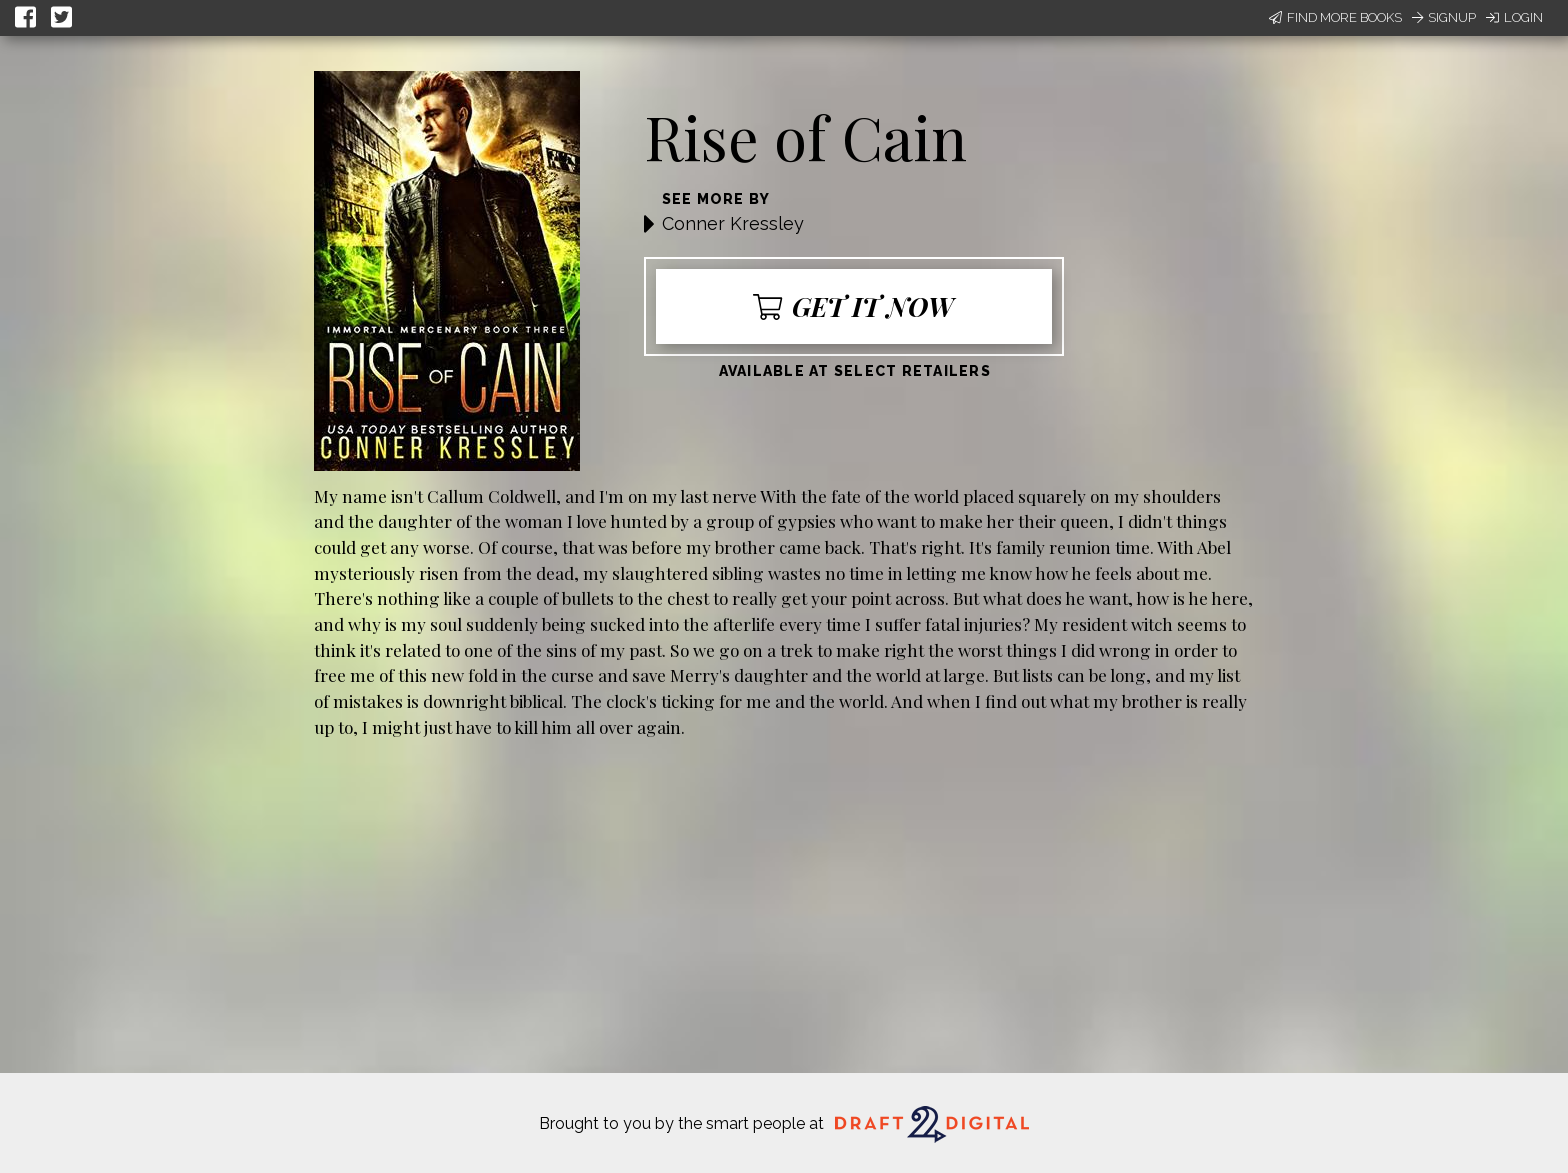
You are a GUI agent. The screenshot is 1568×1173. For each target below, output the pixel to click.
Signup (1444, 17)
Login (1514, 17)
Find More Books (1335, 17)
